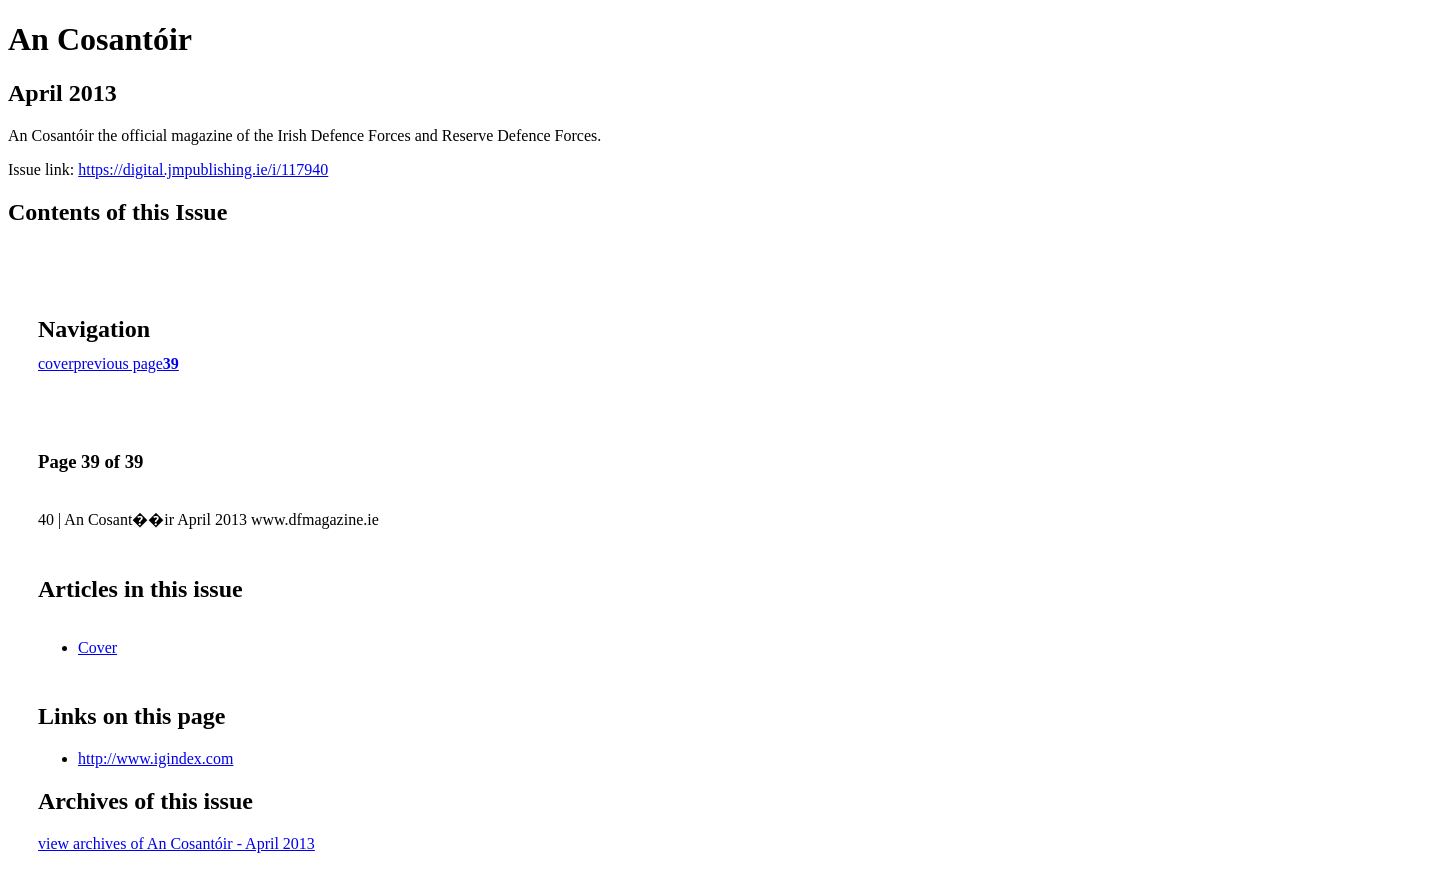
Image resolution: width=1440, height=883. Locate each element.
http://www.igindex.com (155, 758)
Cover (97, 647)
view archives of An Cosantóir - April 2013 (176, 843)
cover (56, 363)
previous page (118, 363)
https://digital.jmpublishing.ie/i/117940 (203, 169)
